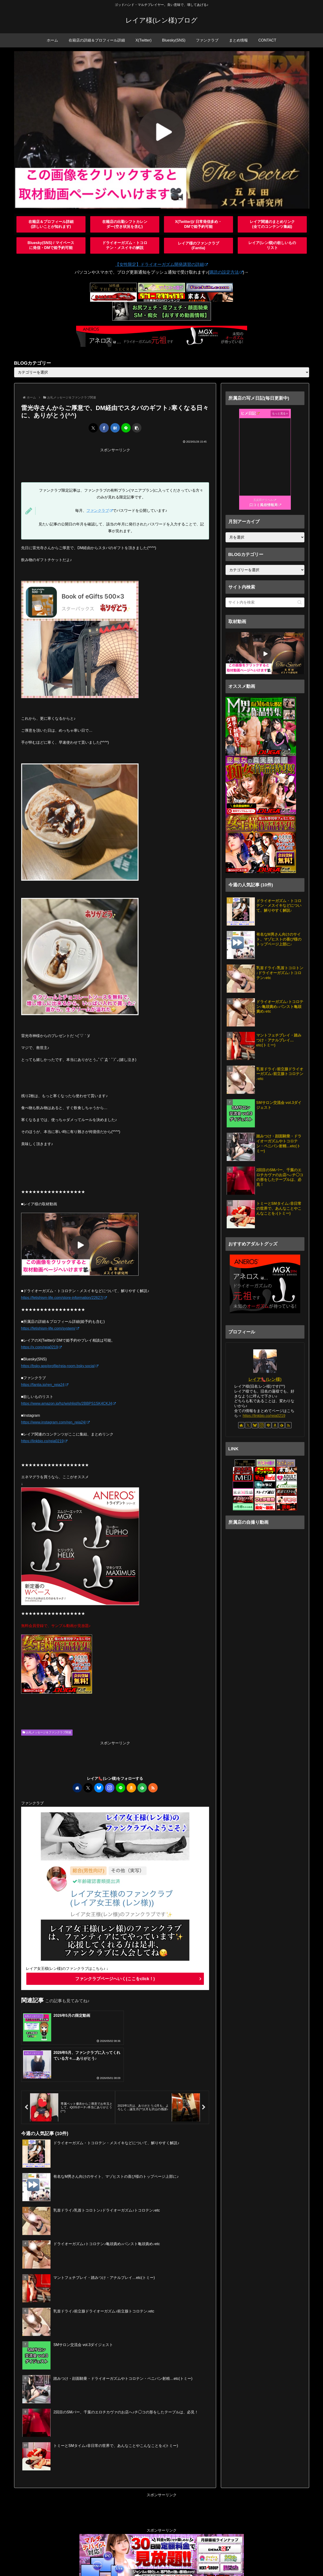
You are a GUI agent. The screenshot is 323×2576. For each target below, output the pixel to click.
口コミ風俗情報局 (265, 505)
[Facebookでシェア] (104, 428)
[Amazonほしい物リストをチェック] (131, 1787)
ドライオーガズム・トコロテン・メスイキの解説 (124, 245)
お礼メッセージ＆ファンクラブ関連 (47, 1732)
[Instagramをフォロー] (109, 1787)
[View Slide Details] (161, 130)
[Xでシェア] (93, 428)
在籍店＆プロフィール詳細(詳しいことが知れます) (51, 224)
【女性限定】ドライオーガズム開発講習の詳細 (161, 264)
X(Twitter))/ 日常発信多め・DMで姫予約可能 (198, 224)
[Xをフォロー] (88, 1787)
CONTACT (143, 2561)
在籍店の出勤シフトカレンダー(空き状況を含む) (124, 224)
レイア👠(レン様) (265, 1379)
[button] (136, 428)
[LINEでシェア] (126, 428)
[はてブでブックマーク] (115, 428)
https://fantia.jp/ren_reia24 (44, 1385)
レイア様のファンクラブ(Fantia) (198, 245)
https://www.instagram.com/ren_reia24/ (55, 1422)
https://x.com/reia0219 (41, 1347)
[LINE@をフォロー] (120, 1787)
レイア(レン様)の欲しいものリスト (272, 245)
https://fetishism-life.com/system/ (50, 1328)
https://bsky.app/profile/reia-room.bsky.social (59, 1366)
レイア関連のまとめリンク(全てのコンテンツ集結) (272, 224)
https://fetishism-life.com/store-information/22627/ (64, 1298)
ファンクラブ (99, 511)
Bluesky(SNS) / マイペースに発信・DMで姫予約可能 (50, 245)
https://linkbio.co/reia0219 (44, 1441)
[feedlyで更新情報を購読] (142, 1787)
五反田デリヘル (264, 500)
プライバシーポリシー (196, 2561)
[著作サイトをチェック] (77, 1787)
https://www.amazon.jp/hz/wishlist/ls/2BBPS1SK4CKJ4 (68, 1403)
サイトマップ (165, 2561)
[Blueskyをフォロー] (99, 1787)
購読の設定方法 (226, 272)
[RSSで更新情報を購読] (153, 1787)
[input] (265, 602)
